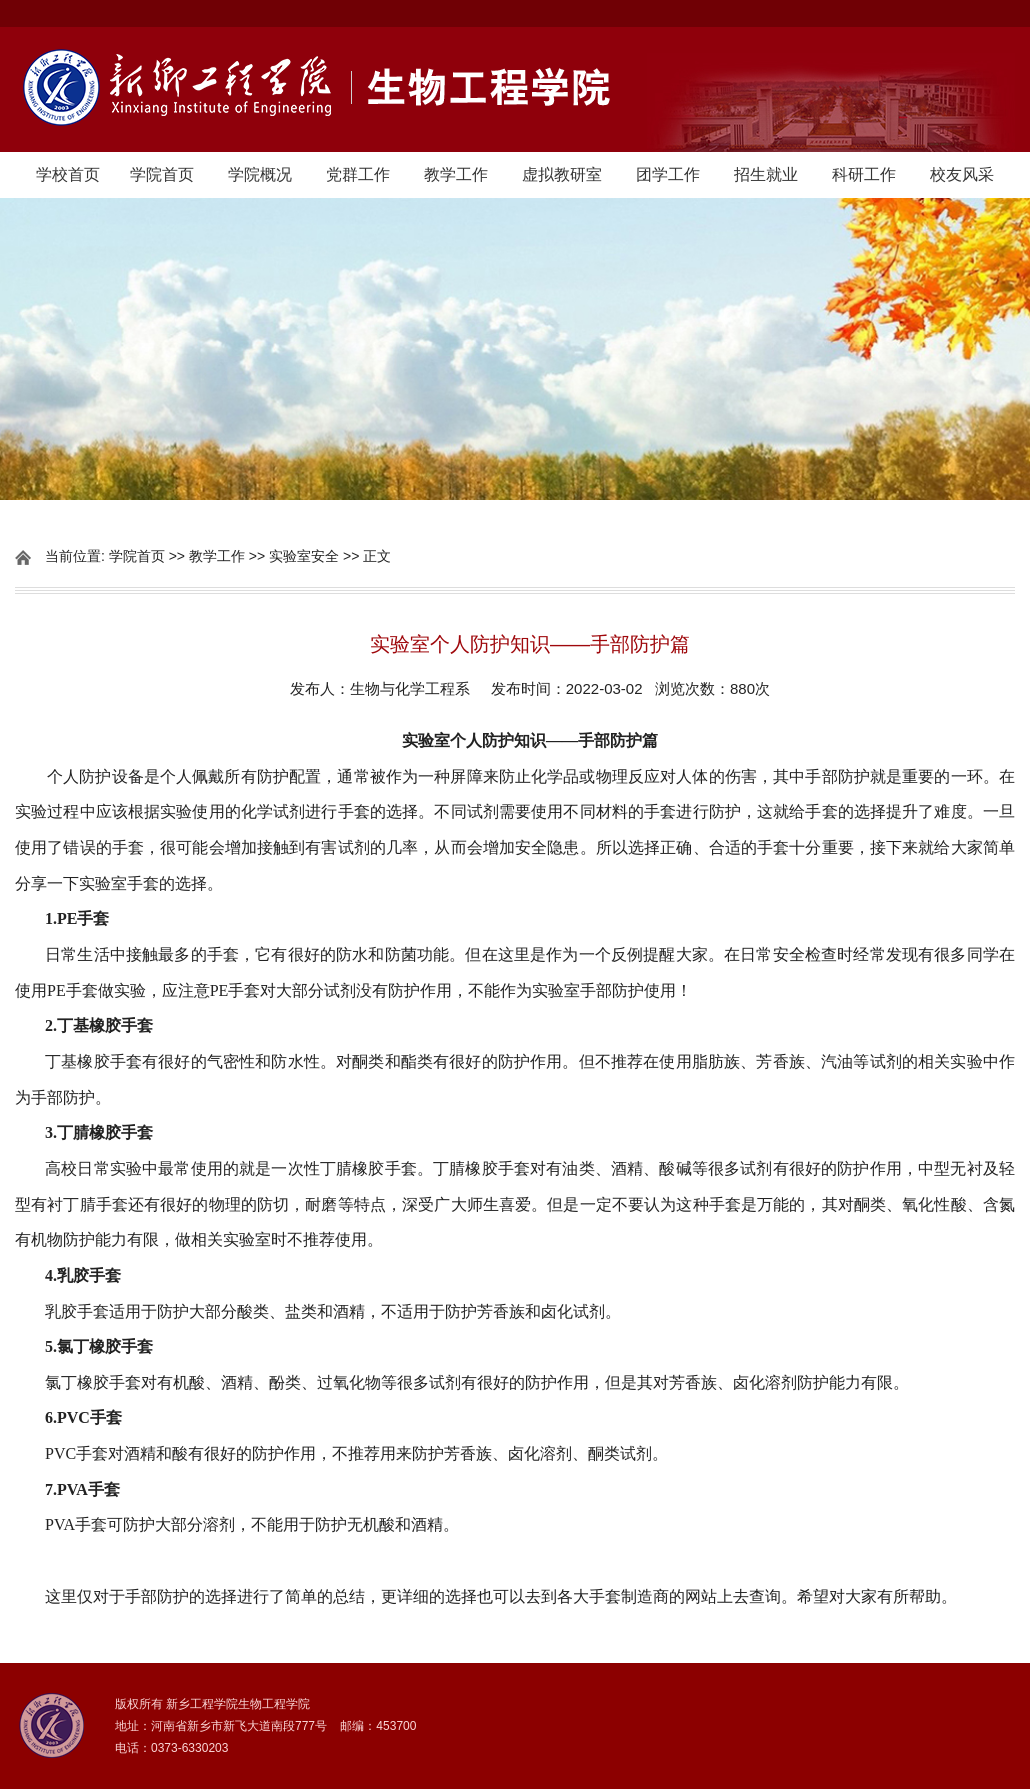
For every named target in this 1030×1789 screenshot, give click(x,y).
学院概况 (260, 174)
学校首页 (68, 174)
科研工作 (864, 174)
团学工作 (668, 174)
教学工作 (456, 174)
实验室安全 (304, 556)
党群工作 (358, 174)
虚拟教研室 (562, 174)
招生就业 (766, 174)
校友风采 (962, 174)
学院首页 (162, 174)
